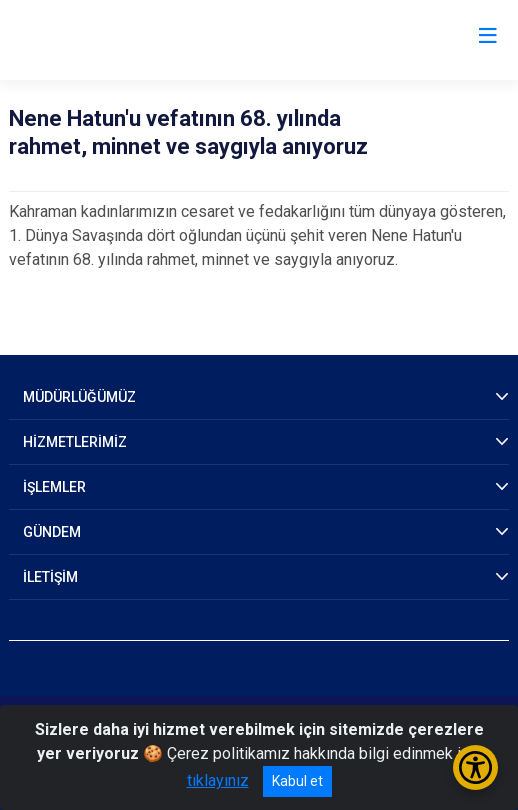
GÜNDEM (52, 532)
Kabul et (297, 781)
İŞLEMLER (54, 487)
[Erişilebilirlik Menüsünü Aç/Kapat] (475, 767)
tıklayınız (218, 780)
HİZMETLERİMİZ (75, 442)
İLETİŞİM (50, 577)
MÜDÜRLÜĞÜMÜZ (79, 397)
